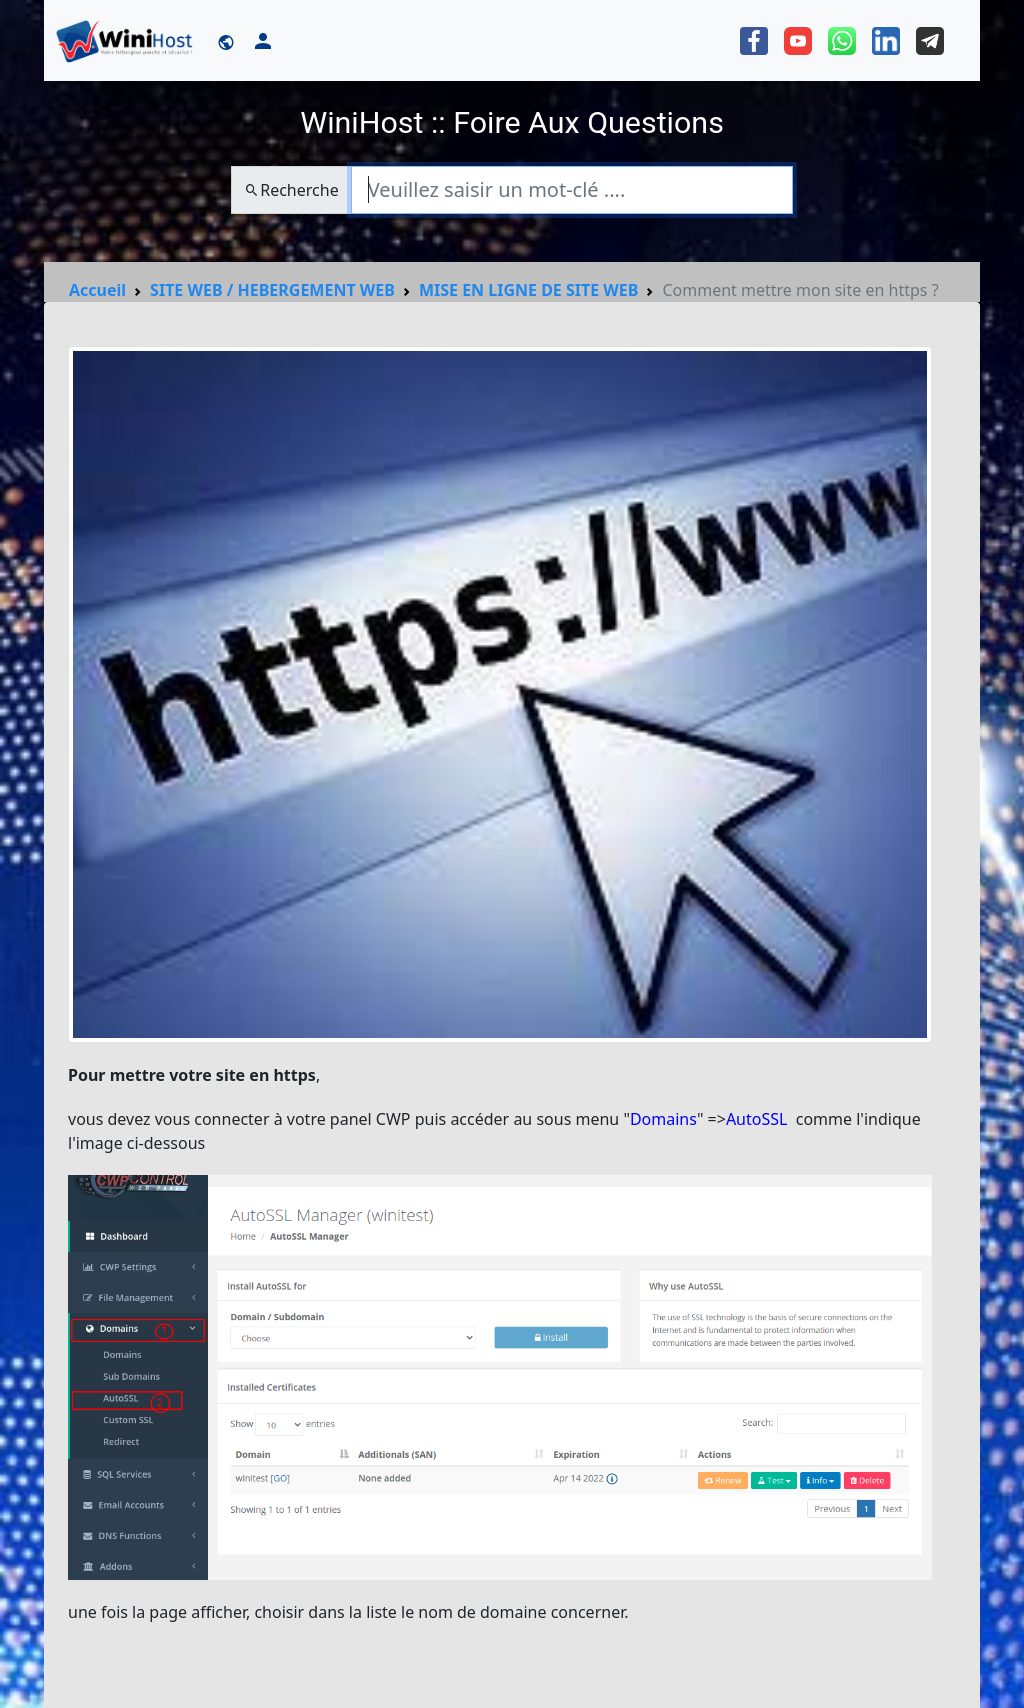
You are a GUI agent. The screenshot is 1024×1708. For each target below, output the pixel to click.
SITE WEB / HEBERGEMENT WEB (272, 290)
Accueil (97, 290)
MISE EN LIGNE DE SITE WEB (529, 290)
